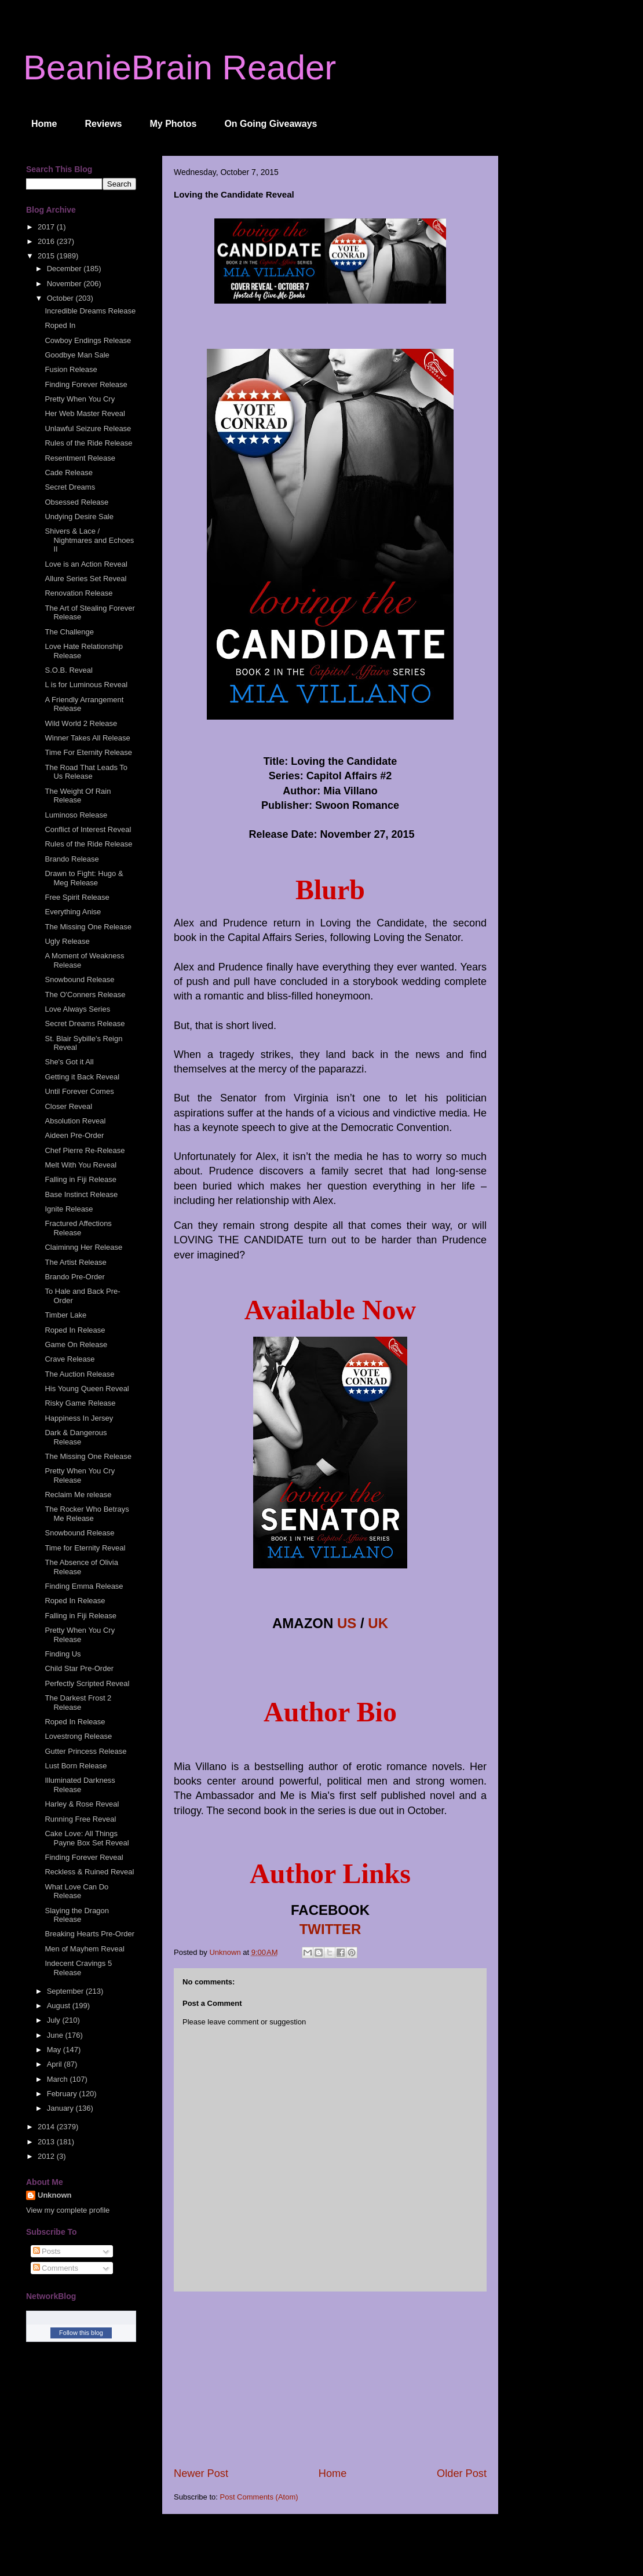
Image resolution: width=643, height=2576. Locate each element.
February (63, 2093)
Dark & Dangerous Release (76, 1437)
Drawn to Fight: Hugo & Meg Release (84, 878)
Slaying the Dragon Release (77, 1915)
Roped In (60, 325)
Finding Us (63, 1654)
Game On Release (76, 1344)
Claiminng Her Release (83, 1247)
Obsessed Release (76, 502)
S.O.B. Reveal (68, 670)
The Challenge (69, 631)
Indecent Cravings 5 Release (78, 1968)
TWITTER (330, 1929)
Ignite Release (69, 1209)
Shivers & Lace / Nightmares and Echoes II (89, 540)
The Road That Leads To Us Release (86, 772)
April (55, 2064)
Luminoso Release (76, 815)
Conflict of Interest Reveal (88, 829)
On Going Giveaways (270, 124)
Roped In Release (75, 1330)
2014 (47, 2126)
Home (44, 124)
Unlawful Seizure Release (88, 428)
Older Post (462, 2473)
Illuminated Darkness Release (80, 1785)
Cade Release (68, 472)
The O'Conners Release (85, 994)
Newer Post (201, 2473)
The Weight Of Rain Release (78, 796)
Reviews (103, 124)
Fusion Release (71, 369)
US (346, 1623)
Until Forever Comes (79, 1091)
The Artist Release (75, 1262)
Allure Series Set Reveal (85, 578)
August (59, 2005)
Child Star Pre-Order (79, 1668)
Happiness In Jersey (79, 1418)
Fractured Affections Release (78, 1228)
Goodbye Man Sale (77, 355)
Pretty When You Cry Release (80, 1475)
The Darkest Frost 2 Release (78, 1703)
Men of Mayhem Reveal (84, 1948)
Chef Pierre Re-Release (85, 1150)
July (55, 2020)
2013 (47, 2141)
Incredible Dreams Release (90, 311)
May (55, 2049)
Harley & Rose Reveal (82, 1804)
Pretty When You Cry (80, 399)
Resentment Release (80, 458)
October (61, 298)
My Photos (173, 124)
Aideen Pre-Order (74, 1135)
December (65, 268)
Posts (47, 2251)
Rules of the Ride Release (88, 443)
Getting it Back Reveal (82, 1076)
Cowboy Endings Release (88, 340)
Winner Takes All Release (87, 738)
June (56, 2035)
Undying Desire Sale (79, 516)
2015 (47, 255)
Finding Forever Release (86, 384)
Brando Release (71, 859)
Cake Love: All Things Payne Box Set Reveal (87, 1838)
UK (378, 1623)
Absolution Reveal (75, 1120)
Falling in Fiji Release (80, 1179)
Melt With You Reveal (80, 1165)
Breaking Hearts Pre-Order (89, 1933)
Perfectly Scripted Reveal (87, 1683)
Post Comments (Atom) (259, 2497)
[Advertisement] (330, 2379)
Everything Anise (73, 911)
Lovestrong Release (78, 1736)
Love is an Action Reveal (86, 564)
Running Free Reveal (80, 1819)
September (66, 1991)
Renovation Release (78, 593)
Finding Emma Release (84, 1586)
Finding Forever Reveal (84, 1857)
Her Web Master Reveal (85, 413)
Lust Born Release (76, 1765)
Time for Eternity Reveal (85, 1548)
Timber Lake (65, 1315)
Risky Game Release (80, 1403)
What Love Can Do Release (76, 1891)
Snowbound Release (79, 979)
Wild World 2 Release (81, 723)
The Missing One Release (88, 926)
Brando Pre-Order (74, 1276)
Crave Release (69, 1359)
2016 (47, 241)
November (65, 283)
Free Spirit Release (77, 897)
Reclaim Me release (78, 1494)
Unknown (55, 2195)
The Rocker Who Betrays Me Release (87, 1514)
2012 (47, 2156)
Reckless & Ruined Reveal (89, 1871)
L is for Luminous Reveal (86, 684)
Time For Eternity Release (88, 752)
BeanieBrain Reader (179, 67)
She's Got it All (69, 1061)
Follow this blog (81, 2332)
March (58, 2079)
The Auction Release (79, 1374)
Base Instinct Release (81, 1194)
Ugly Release (67, 941)
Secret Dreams (70, 487)
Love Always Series (77, 1009)
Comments (55, 2268)
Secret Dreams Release (85, 1023)
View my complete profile (67, 2210)
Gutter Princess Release (85, 1751)
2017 (47, 226)
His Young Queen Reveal (87, 1388)
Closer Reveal (68, 1106)
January (61, 2108)
